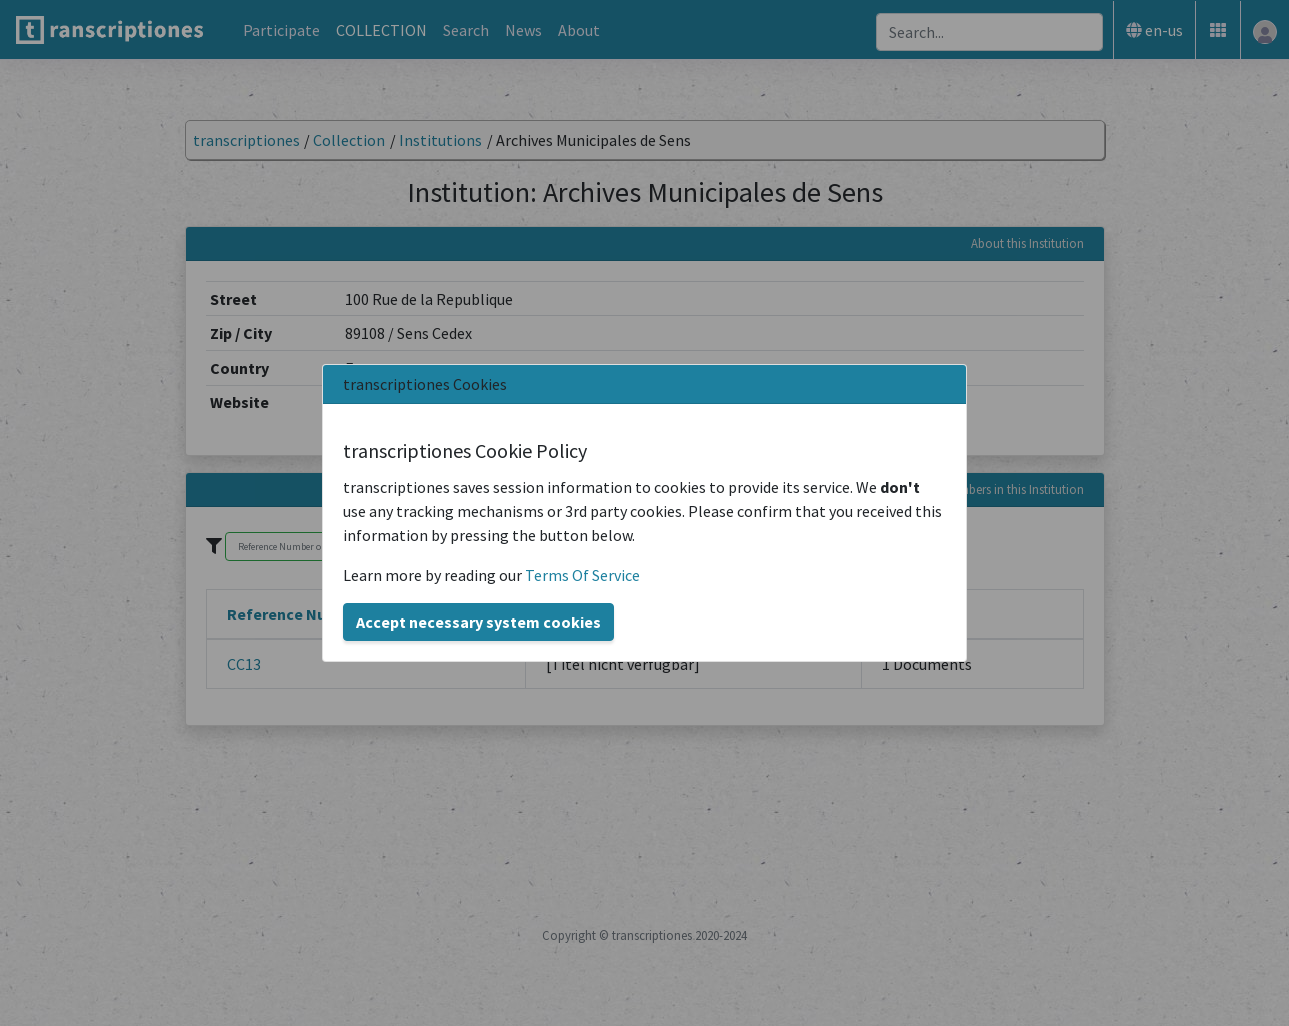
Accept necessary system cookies (478, 622)
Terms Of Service (582, 575)
